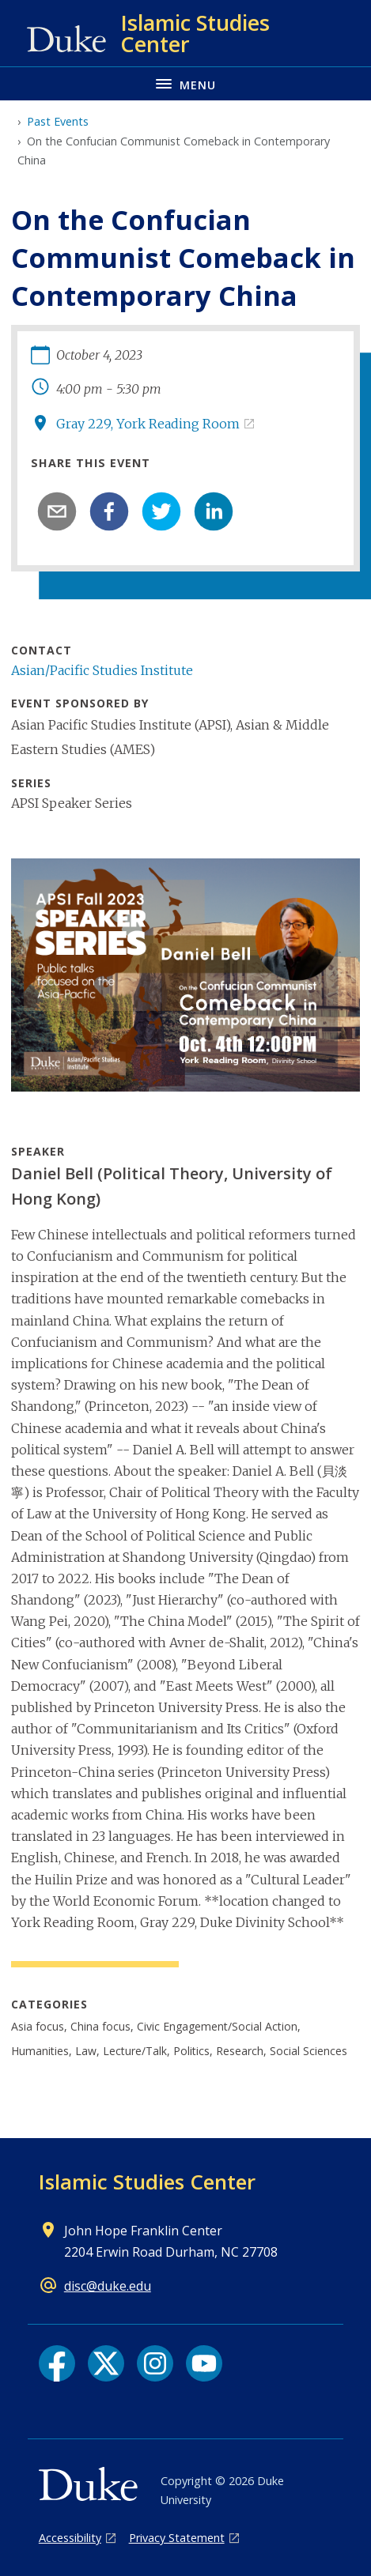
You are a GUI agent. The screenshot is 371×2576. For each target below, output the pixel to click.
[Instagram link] (155, 2363)
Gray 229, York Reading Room (148, 424)
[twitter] (161, 511)
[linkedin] (213, 511)
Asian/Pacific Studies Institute (102, 670)
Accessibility (70, 2537)
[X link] (106, 2363)
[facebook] (109, 511)
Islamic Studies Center (147, 2181)
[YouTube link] (204, 2363)
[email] (57, 511)
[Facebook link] (57, 2363)
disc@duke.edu (107, 2286)
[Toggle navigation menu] (185, 83)
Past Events (58, 121)
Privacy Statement (177, 2537)
